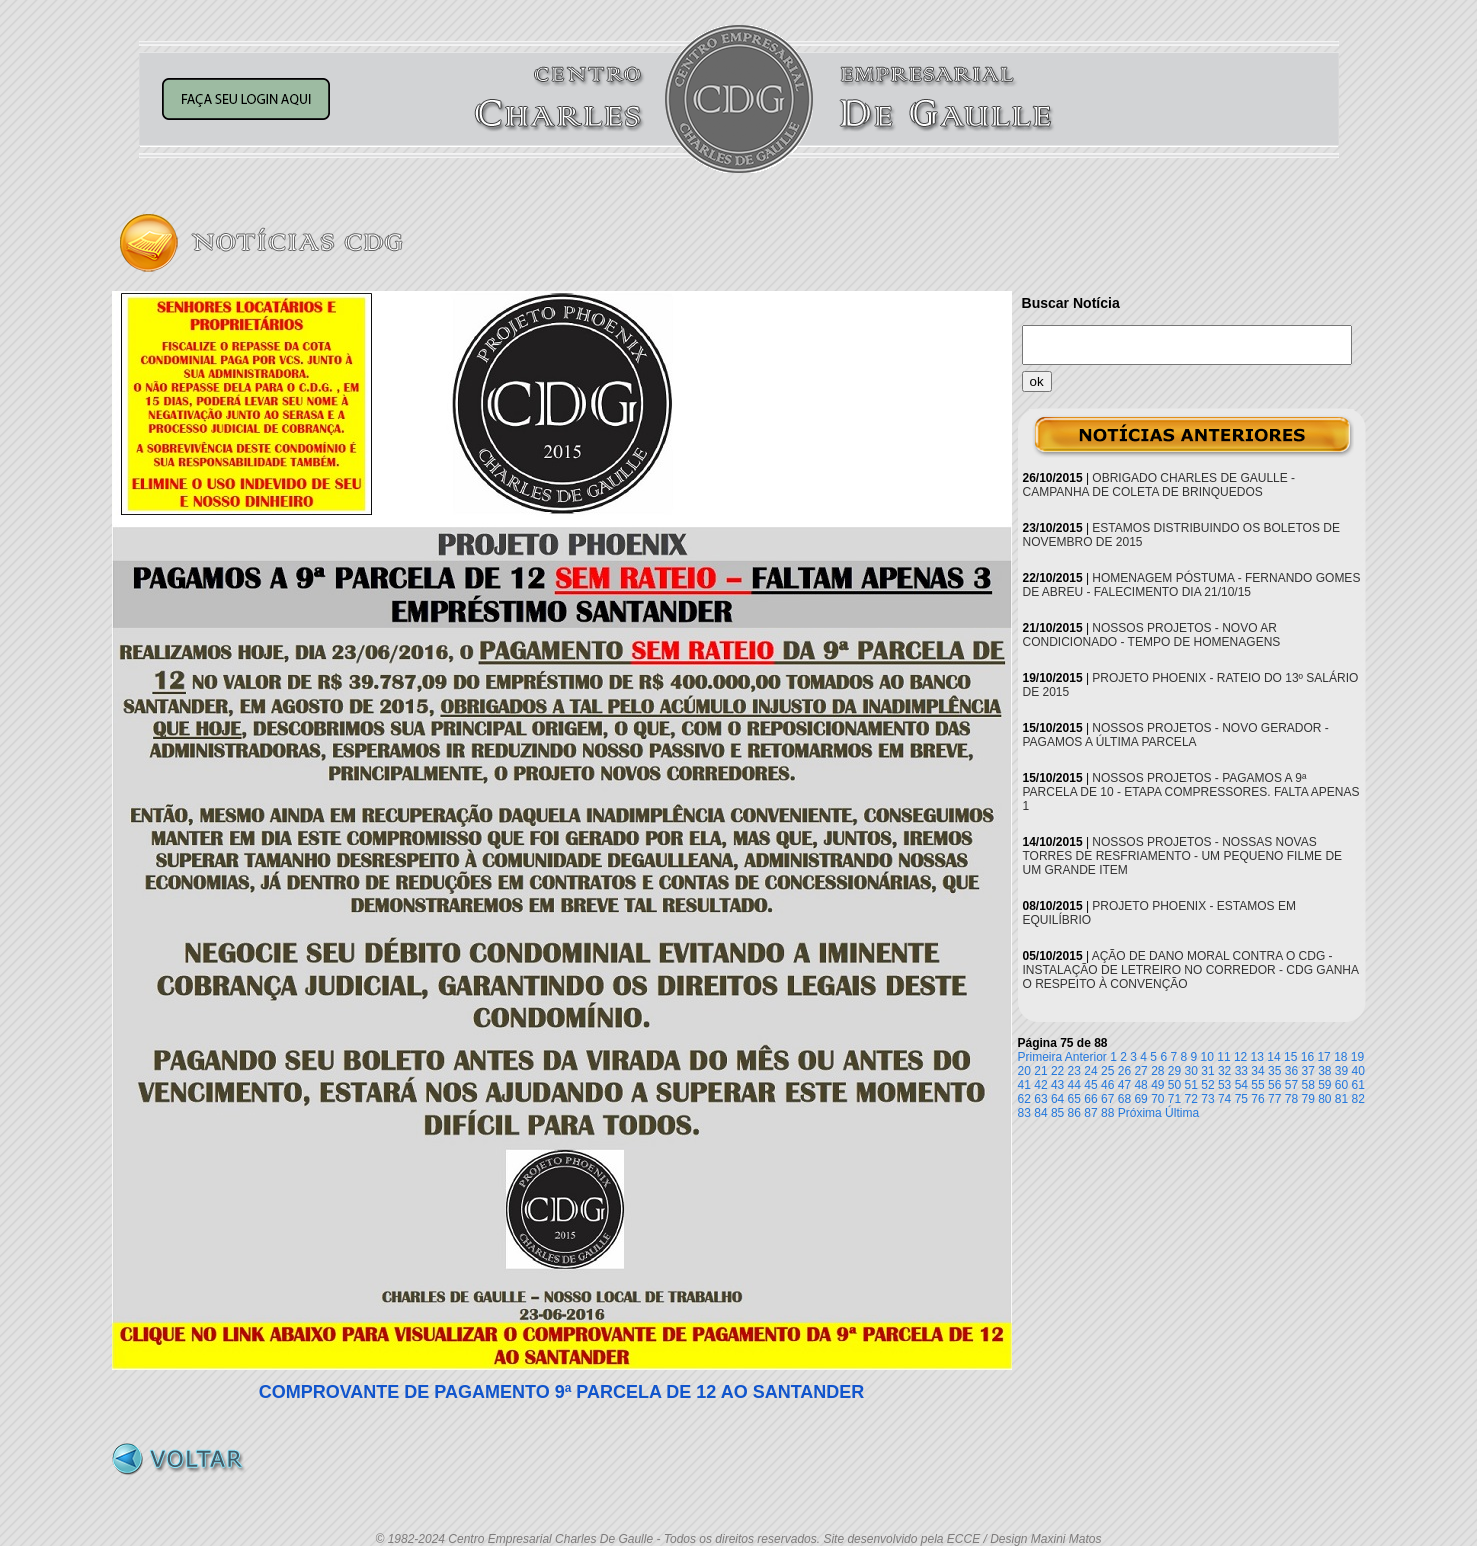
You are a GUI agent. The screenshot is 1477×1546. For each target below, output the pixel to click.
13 (1257, 1057)
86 (1074, 1113)
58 (1307, 1085)
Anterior (1086, 1057)
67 (1107, 1099)
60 (1341, 1085)
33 (1241, 1071)
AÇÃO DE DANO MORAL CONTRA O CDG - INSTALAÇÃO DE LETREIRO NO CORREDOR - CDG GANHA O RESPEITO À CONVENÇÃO (1191, 970)
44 (1074, 1085)
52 (1207, 1085)
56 (1274, 1085)
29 (1174, 1071)
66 (1090, 1099)
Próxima (1140, 1113)
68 (1124, 1099)
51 (1191, 1085)
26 (1124, 1071)
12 (1240, 1057)
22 (1057, 1071)
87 (1090, 1113)
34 (1257, 1071)
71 (1174, 1099)
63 (1040, 1099)
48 (1140, 1085)
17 (1323, 1057)
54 (1241, 1085)
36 (1291, 1071)
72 (1191, 1099)
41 (1024, 1085)
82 (1358, 1099)
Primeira (1040, 1057)
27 (1140, 1071)
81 (1341, 1099)
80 (1324, 1099)
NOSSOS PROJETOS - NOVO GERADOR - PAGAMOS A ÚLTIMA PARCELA (1176, 735)
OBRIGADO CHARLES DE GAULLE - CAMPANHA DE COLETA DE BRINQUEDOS (1159, 485)
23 (1074, 1071)
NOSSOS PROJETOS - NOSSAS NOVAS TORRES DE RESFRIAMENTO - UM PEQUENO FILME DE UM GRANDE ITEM (1183, 856)
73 (1207, 1099)
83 (1024, 1113)
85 (1057, 1113)
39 (1341, 1071)
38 (1324, 1071)
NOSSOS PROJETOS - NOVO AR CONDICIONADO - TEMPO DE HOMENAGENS (1152, 635)
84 (1040, 1113)
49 (1157, 1085)
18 (1340, 1057)
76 (1257, 1099)
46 (1107, 1085)
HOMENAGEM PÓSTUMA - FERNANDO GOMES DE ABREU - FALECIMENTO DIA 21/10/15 (1192, 585)
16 (1307, 1057)
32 (1224, 1071)
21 (1040, 1071)
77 (1274, 1099)
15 (1290, 1057)
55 (1257, 1085)
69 (1140, 1099)
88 (1107, 1113)
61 (1358, 1085)
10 (1207, 1057)
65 (1074, 1099)
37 (1307, 1071)
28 (1157, 1071)
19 (1357, 1057)
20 (1024, 1071)
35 (1274, 1071)
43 (1057, 1085)
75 (1241, 1099)
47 (1124, 1085)
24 (1090, 1071)
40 (1358, 1071)
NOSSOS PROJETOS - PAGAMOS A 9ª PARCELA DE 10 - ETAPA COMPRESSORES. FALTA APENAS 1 (1191, 792)
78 (1291, 1099)
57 (1291, 1085)
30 (1191, 1071)
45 (1090, 1085)
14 (1273, 1057)
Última (1182, 1113)
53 (1224, 1085)
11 (1223, 1057)
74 (1224, 1099)
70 (1157, 1099)
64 (1057, 1099)
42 (1040, 1085)
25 (1107, 1071)
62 (1024, 1099)
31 (1207, 1071)
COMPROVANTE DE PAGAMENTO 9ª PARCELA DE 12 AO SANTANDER (562, 1392)
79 (1307, 1099)
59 (1324, 1085)
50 (1174, 1085)
